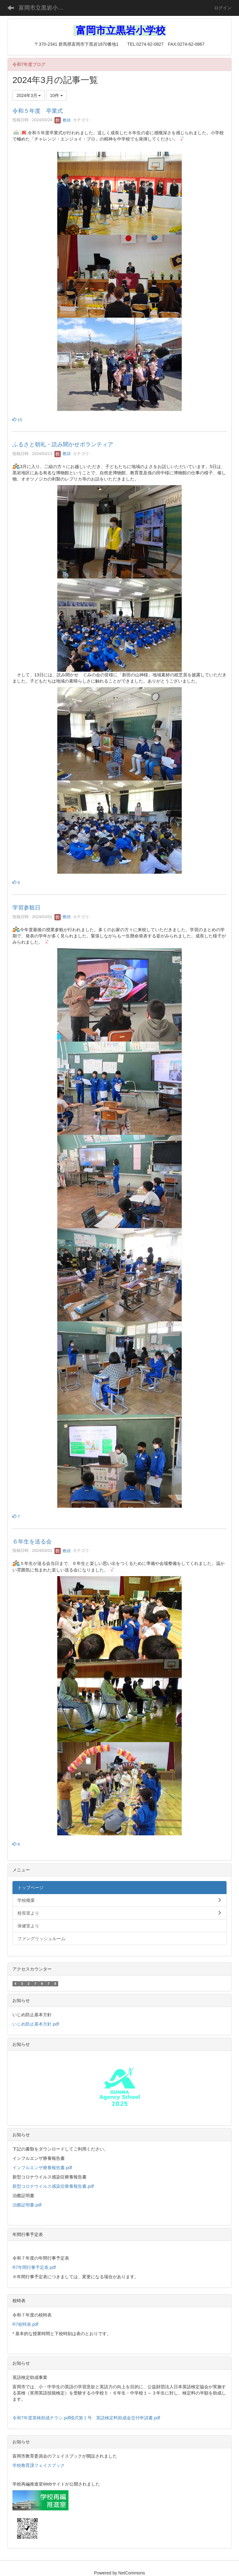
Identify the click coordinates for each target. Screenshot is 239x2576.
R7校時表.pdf (25, 2324)
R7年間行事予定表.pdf (34, 2267)
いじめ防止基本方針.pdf (35, 2024)
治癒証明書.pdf (26, 2204)
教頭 (62, 120)
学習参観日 (26, 907)
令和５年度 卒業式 (37, 111)
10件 (56, 95)
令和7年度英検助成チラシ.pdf (41, 2417)
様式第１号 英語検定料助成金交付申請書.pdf (115, 2417)
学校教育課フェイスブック (38, 2465)
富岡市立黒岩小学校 (44, 8)
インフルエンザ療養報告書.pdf (42, 2167)
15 (17, 419)
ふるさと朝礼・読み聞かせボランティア (62, 444)
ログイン (223, 7)
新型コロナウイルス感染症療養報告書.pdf (53, 2186)
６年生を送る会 (32, 1542)
